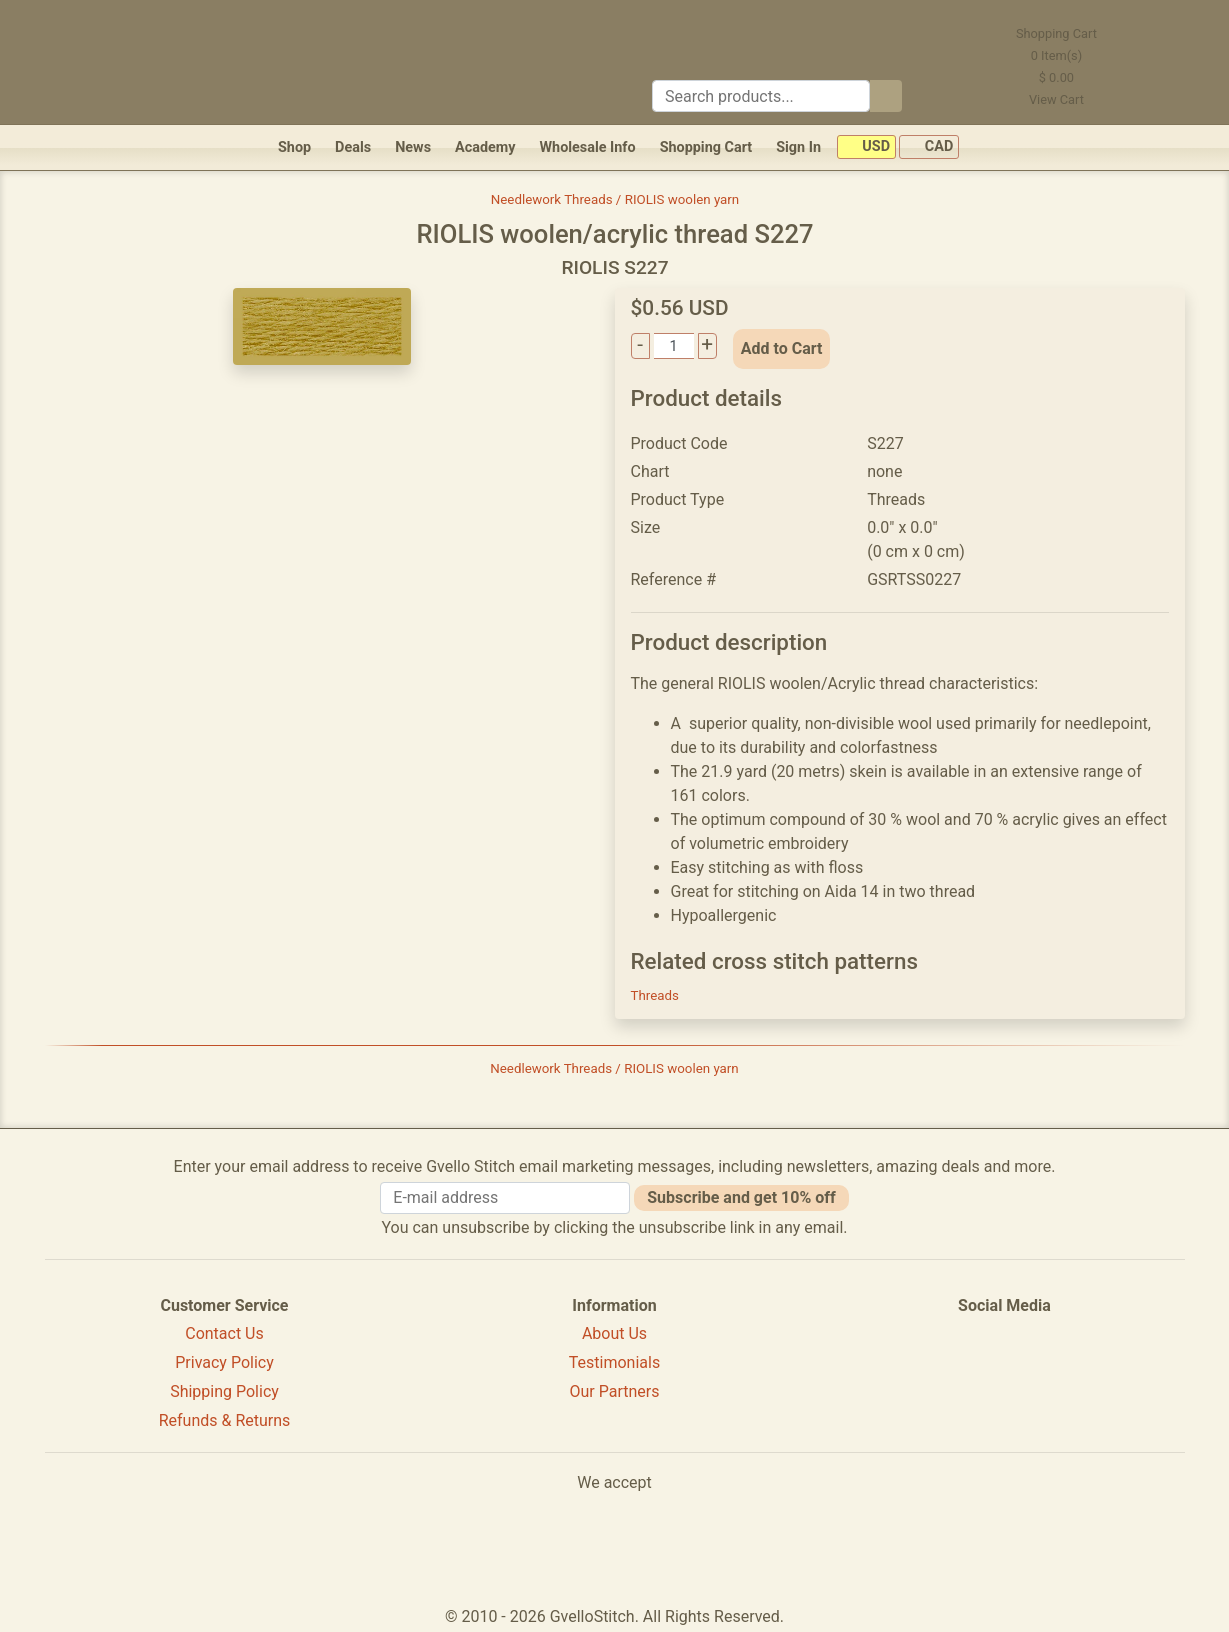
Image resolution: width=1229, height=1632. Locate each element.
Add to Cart (782, 348)
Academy (485, 147)
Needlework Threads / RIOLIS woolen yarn (615, 199)
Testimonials (614, 1362)
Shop (294, 147)
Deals (353, 147)
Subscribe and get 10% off (741, 1197)
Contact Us (224, 1333)
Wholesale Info (587, 147)
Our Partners (614, 1391)
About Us (614, 1333)
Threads (655, 995)
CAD (929, 147)
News (413, 147)
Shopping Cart (706, 147)
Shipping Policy (224, 1391)
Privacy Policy (224, 1362)
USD (866, 147)
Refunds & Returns (225, 1420)
